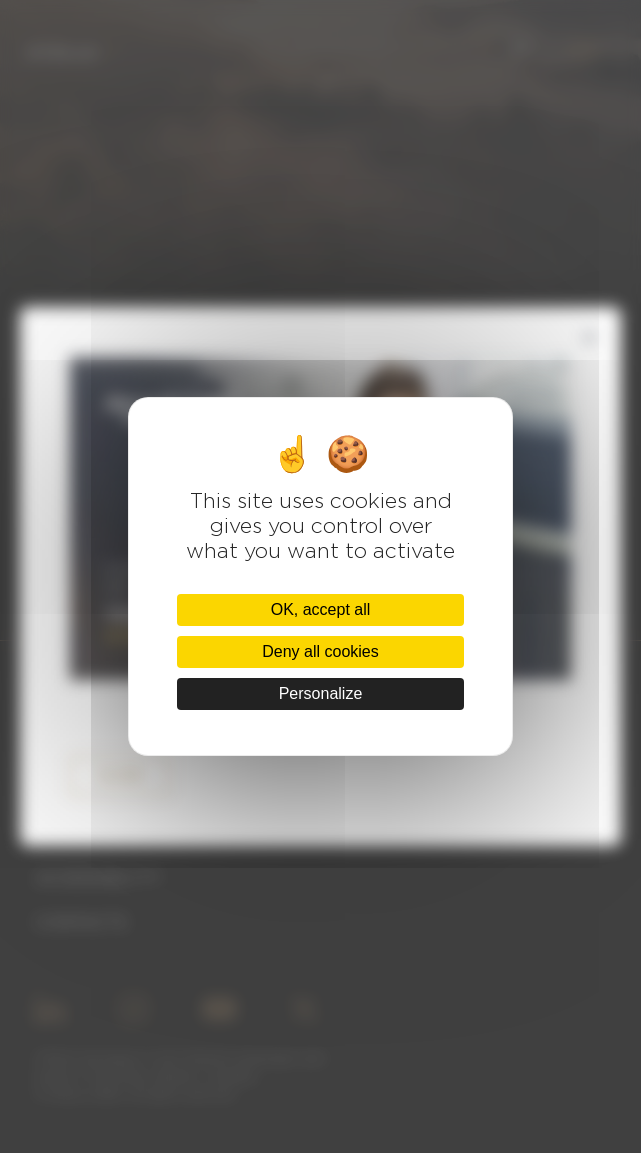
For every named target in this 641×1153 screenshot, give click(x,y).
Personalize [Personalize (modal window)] (321, 693)
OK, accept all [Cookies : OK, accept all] (321, 609)
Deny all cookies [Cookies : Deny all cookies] (320, 651)
